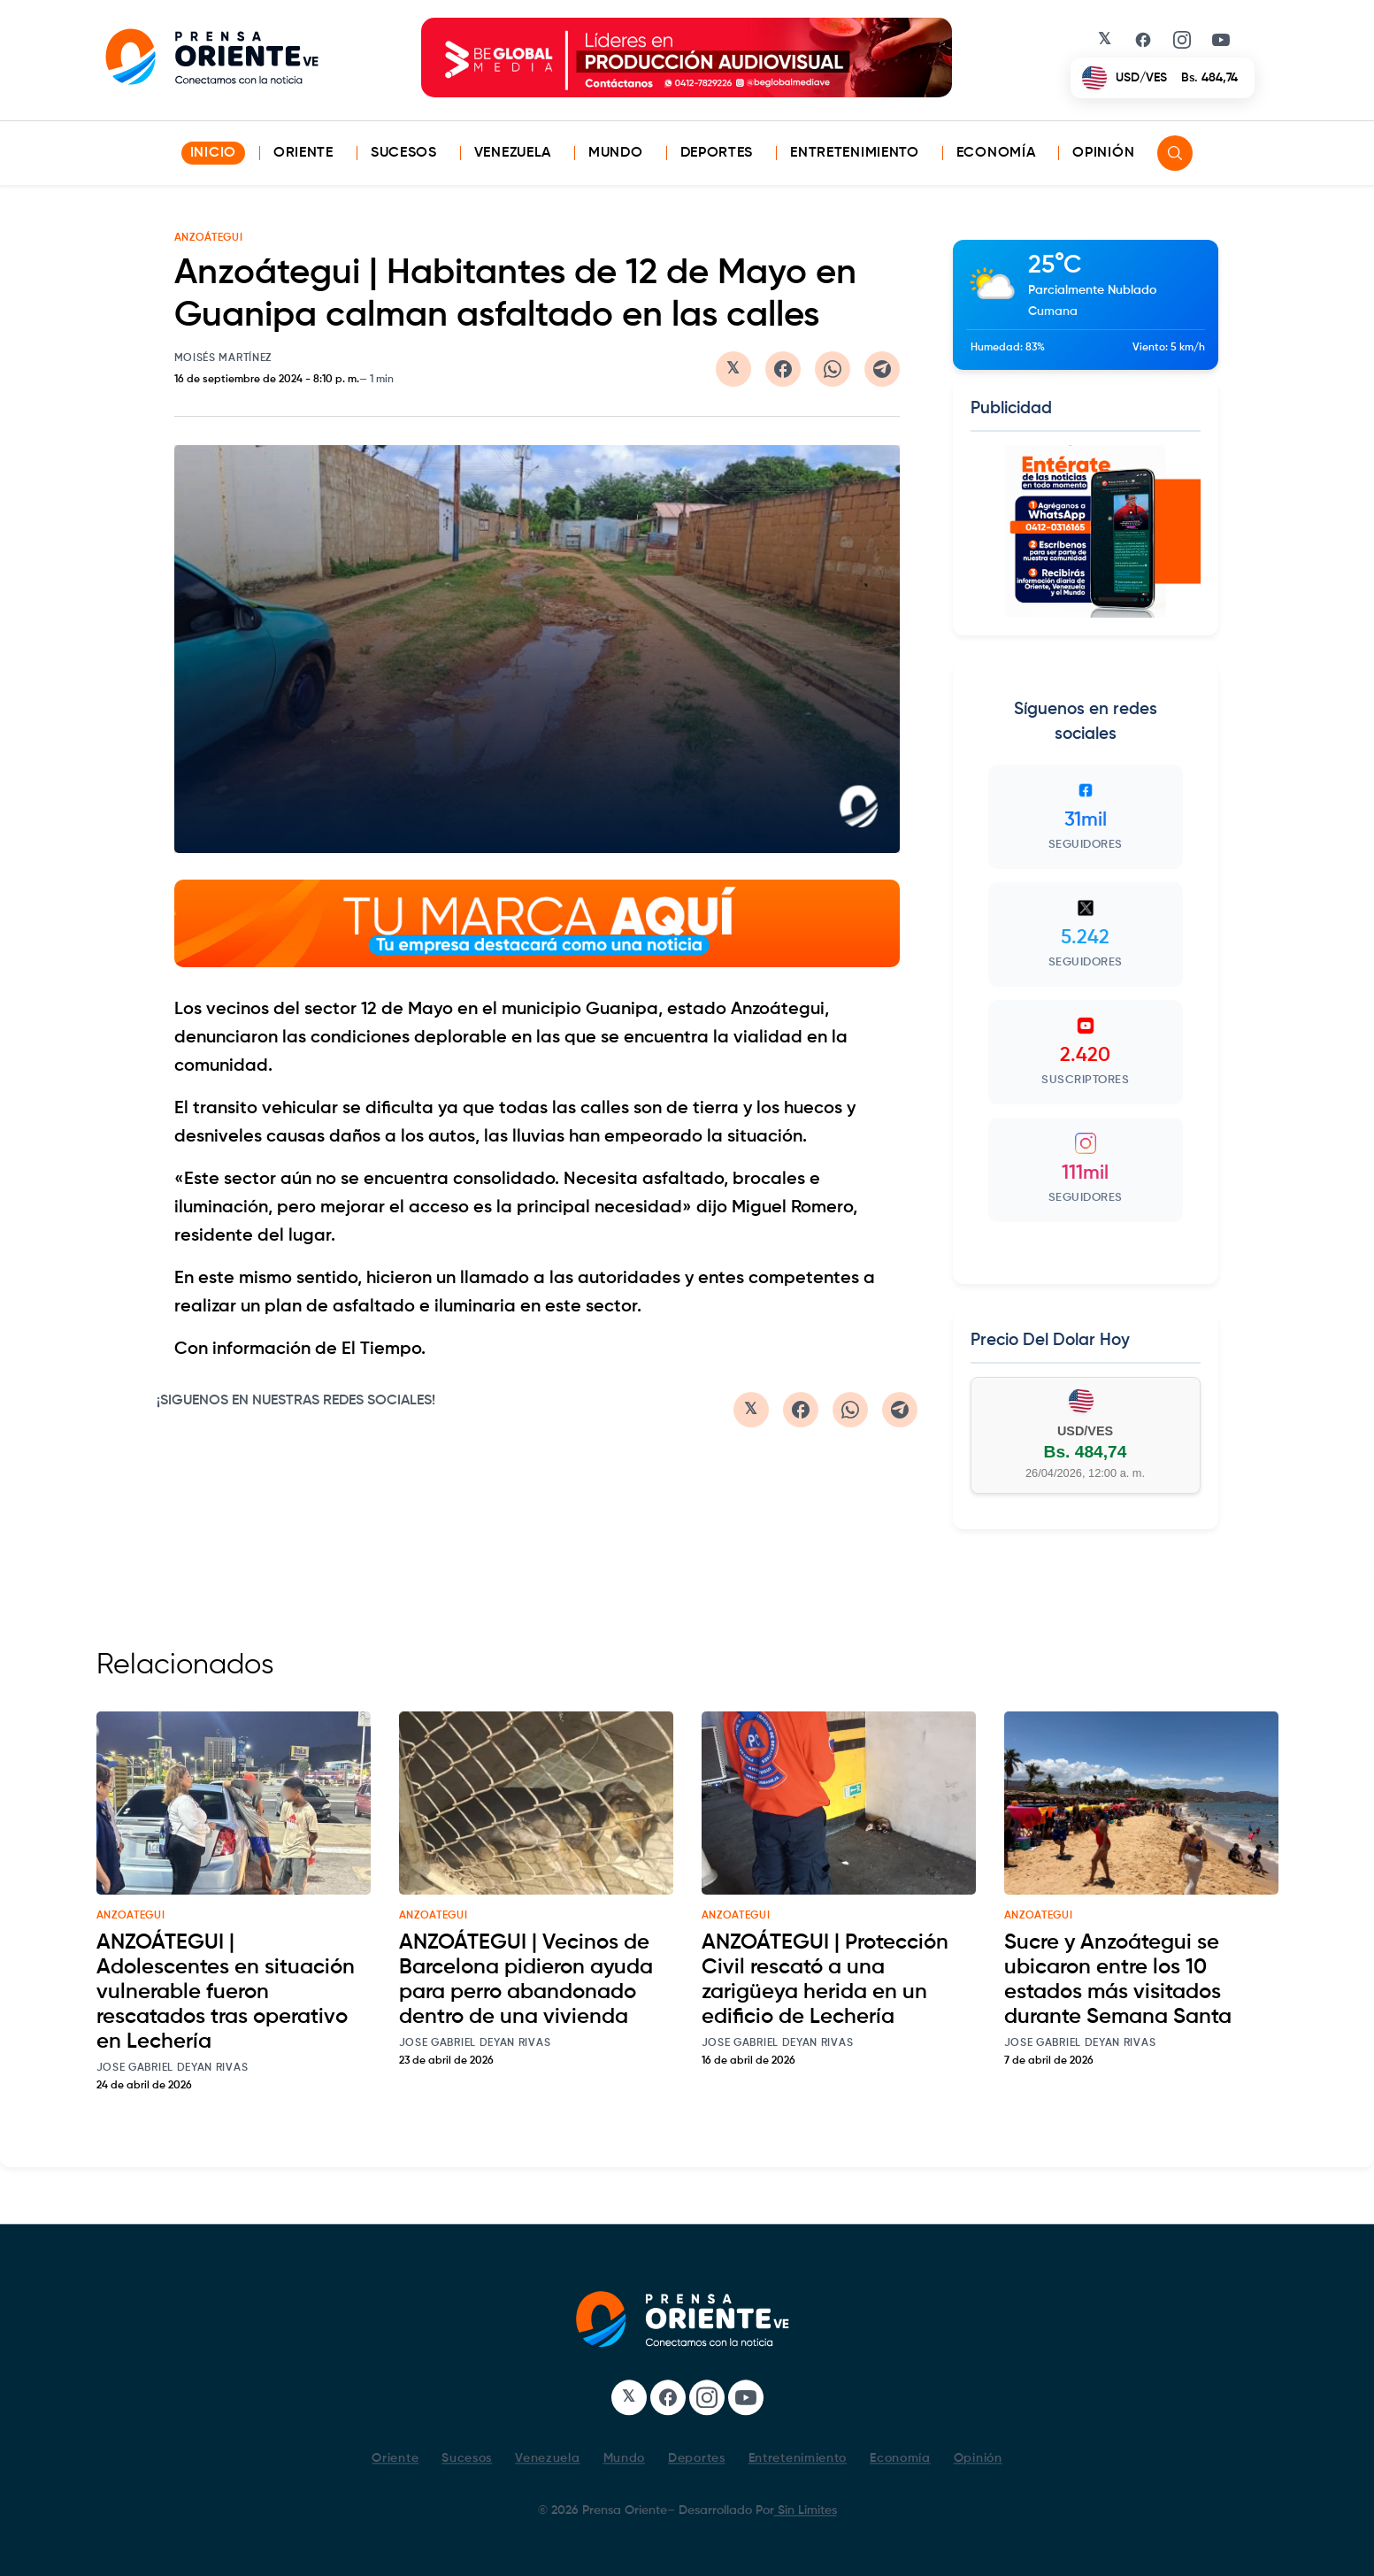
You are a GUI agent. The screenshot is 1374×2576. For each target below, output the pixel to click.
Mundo (615, 153)
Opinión (1103, 153)
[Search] (1175, 153)
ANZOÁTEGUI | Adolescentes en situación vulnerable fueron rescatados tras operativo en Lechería (225, 1992)
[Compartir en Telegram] (882, 369)
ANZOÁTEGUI (208, 238)
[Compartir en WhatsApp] (832, 369)
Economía (996, 153)
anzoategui (130, 1916)
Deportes (717, 153)
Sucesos (404, 153)
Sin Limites (805, 2510)
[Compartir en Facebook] (783, 369)
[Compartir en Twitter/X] (733, 369)
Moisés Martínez (223, 358)
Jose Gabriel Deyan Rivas (172, 2068)
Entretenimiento (854, 153)
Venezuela (512, 153)
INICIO (213, 153)
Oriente (303, 153)
